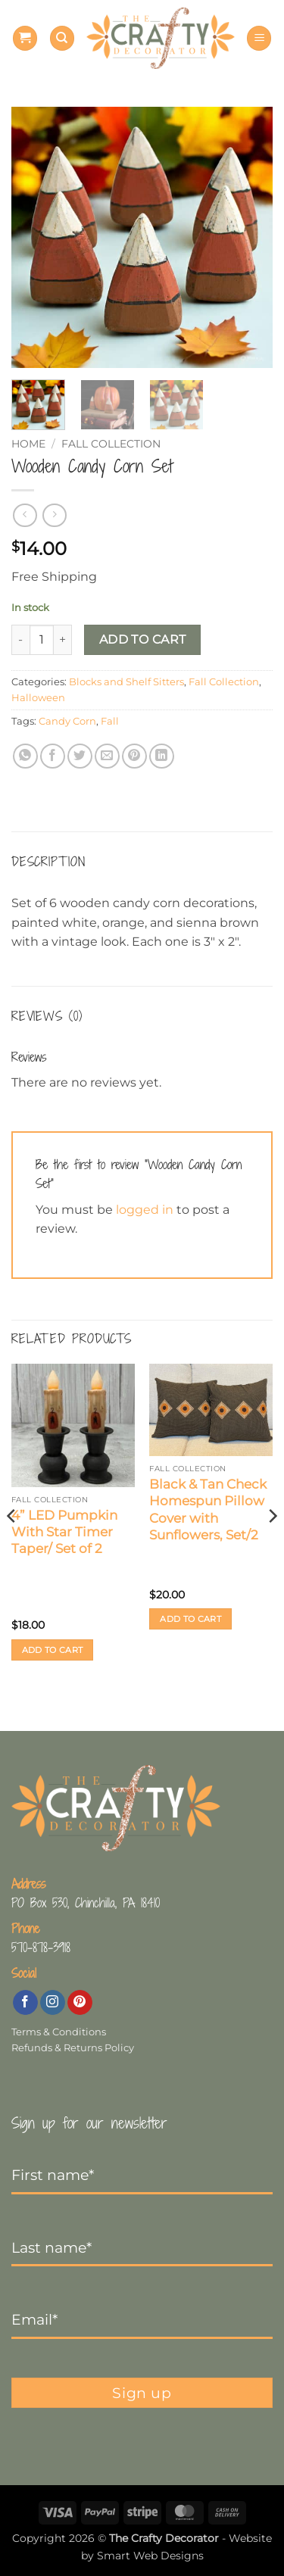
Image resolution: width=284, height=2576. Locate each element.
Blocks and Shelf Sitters (126, 682)
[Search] (62, 38)
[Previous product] (54, 515)
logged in (144, 1209)
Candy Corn (67, 721)
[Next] (272, 1545)
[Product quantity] (42, 640)
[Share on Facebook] (52, 756)
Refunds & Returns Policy (72, 2048)
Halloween (38, 697)
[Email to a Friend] (107, 756)
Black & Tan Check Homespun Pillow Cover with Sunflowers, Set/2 (208, 1509)
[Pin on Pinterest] (134, 756)
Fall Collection (111, 444)
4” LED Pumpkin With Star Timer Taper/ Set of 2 (64, 1532)
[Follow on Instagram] (52, 2003)
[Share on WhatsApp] (25, 756)
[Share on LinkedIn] (161, 756)
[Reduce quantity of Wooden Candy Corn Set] (20, 640)
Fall (110, 721)
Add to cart (142, 639)
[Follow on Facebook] (25, 2003)
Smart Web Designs (150, 2555)
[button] (25, 38)
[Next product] (24, 515)
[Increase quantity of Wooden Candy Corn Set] (63, 640)
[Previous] (12, 1545)
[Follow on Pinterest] (79, 2003)
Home (28, 444)
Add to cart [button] (52, 1650)
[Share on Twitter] (79, 756)
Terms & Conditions (58, 2032)
